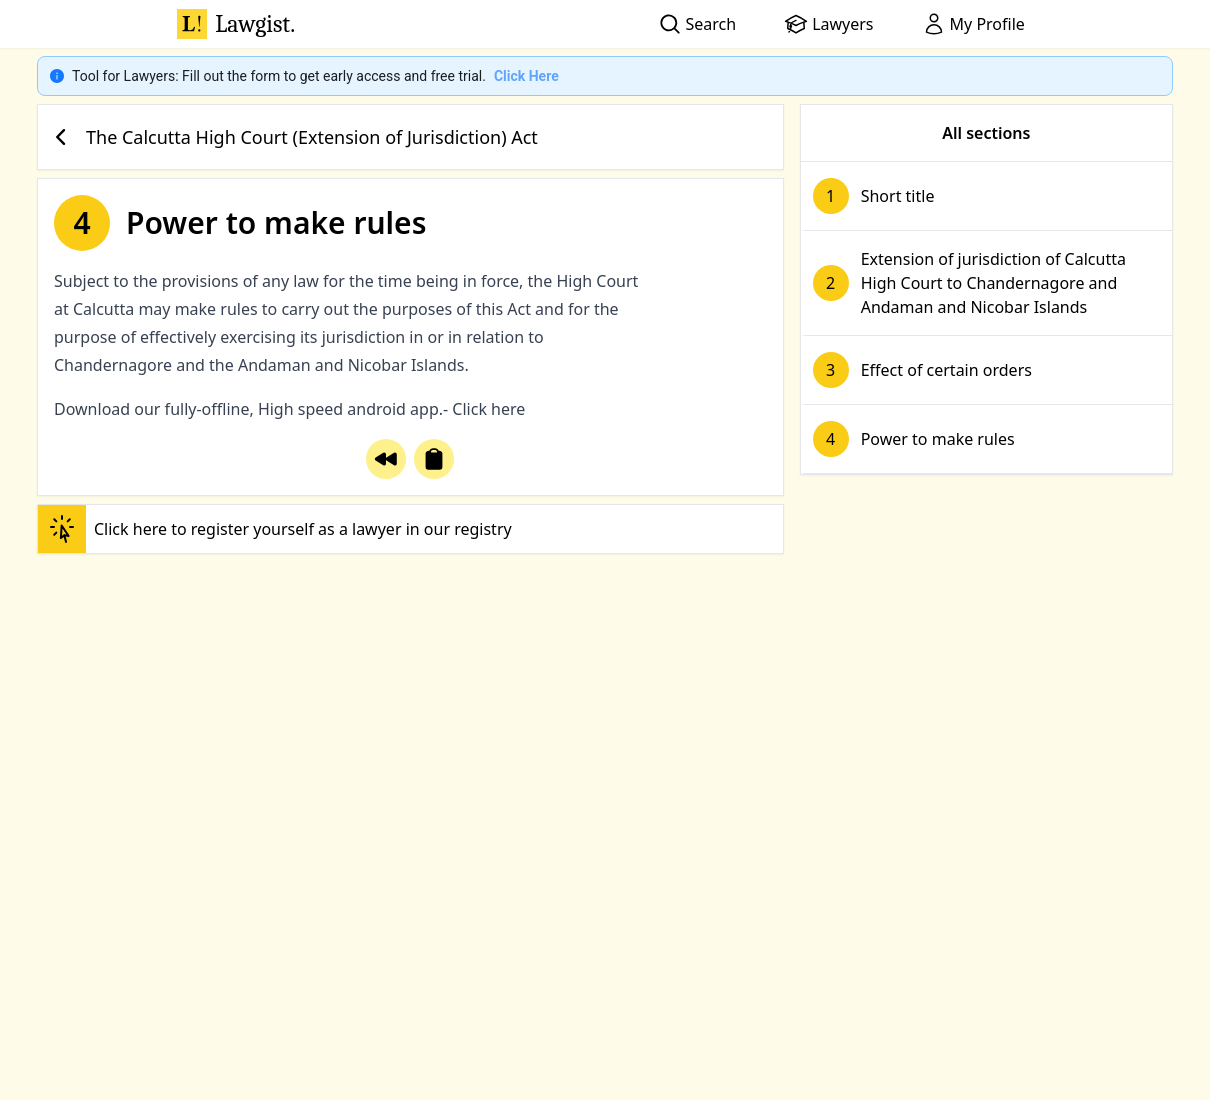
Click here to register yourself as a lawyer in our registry (275, 529)
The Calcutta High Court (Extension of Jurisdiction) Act (292, 137)
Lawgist (236, 24)
